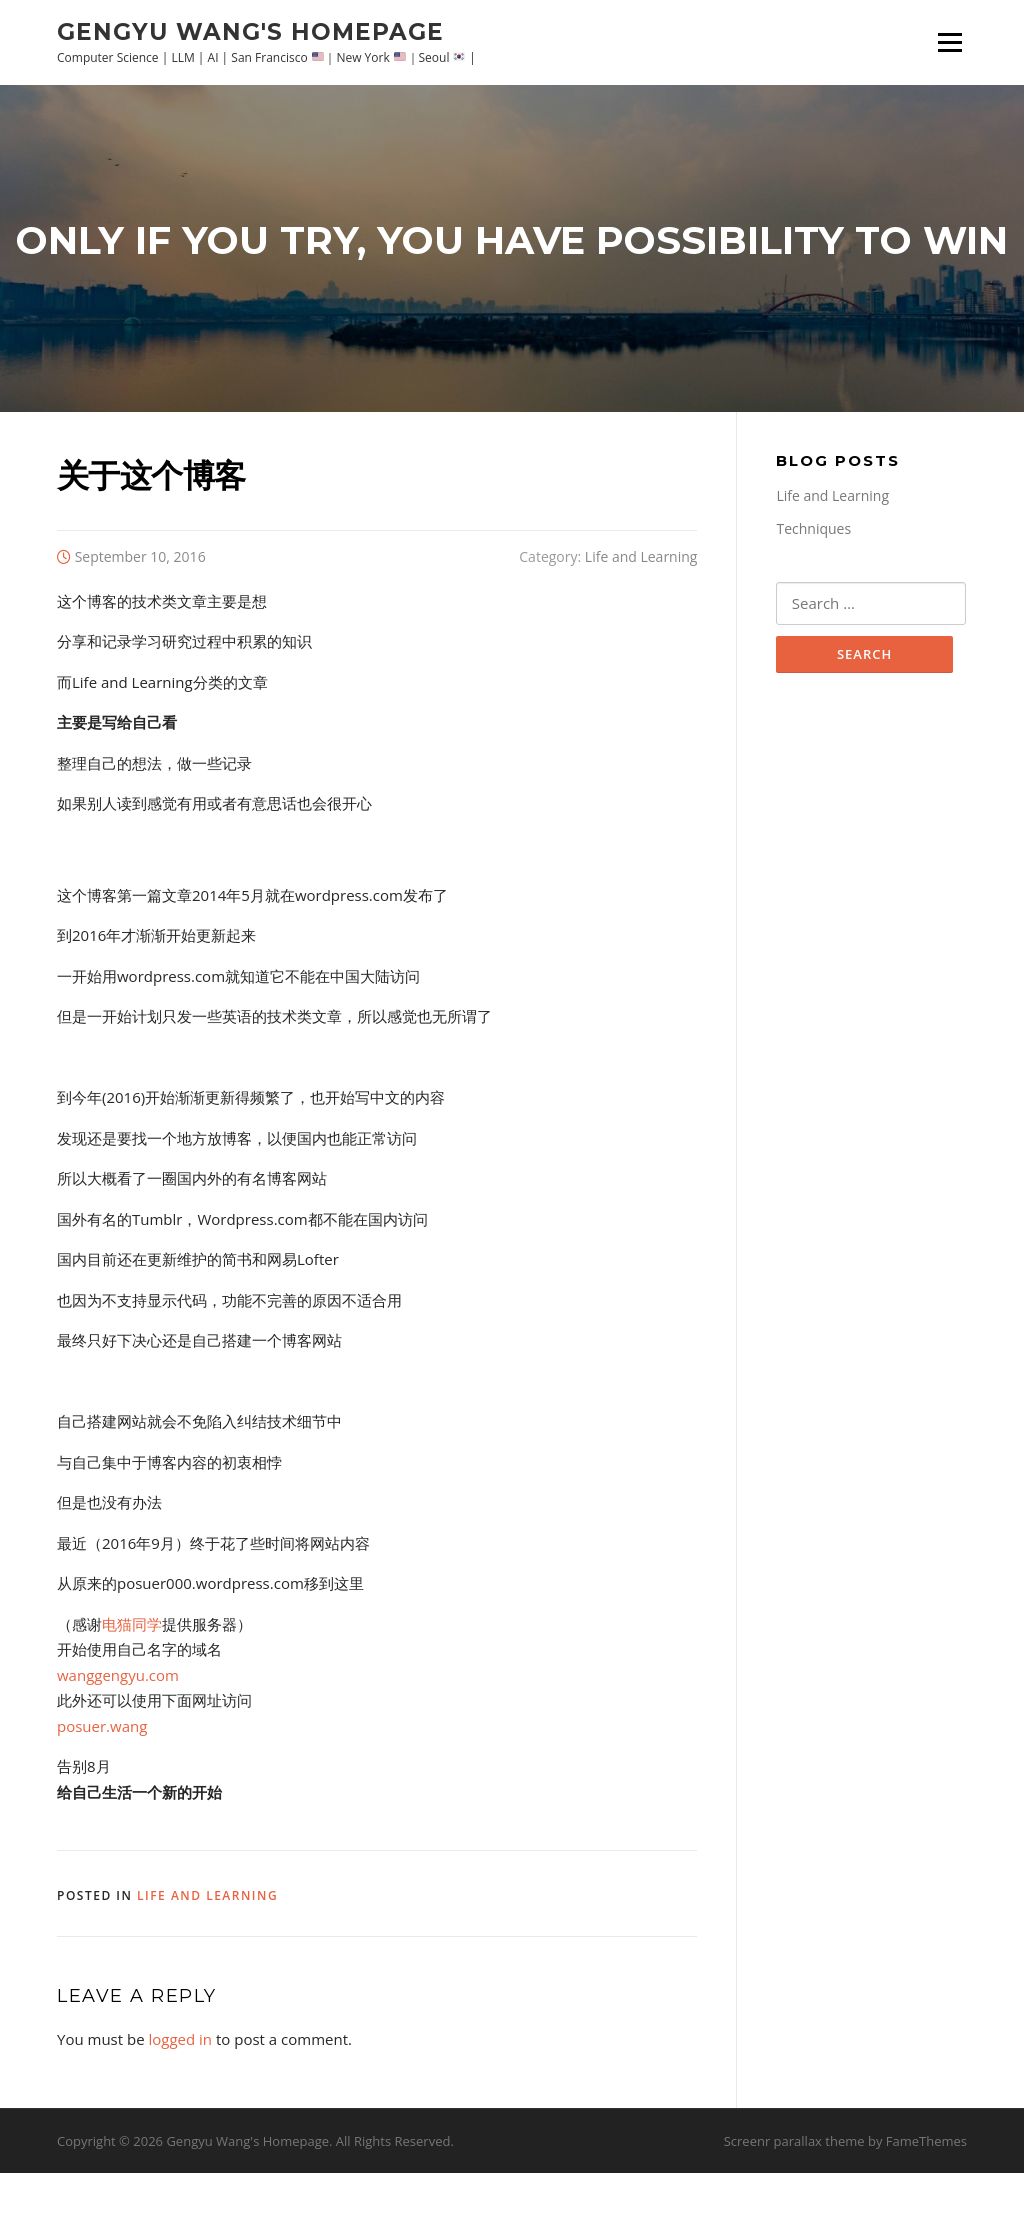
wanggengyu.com (118, 1725)
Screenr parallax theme (794, 2191)
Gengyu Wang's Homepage (250, 31)
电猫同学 (132, 1674)
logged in (180, 2090)
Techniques (813, 579)
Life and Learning (641, 606)
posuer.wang (102, 1776)
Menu (949, 42)
